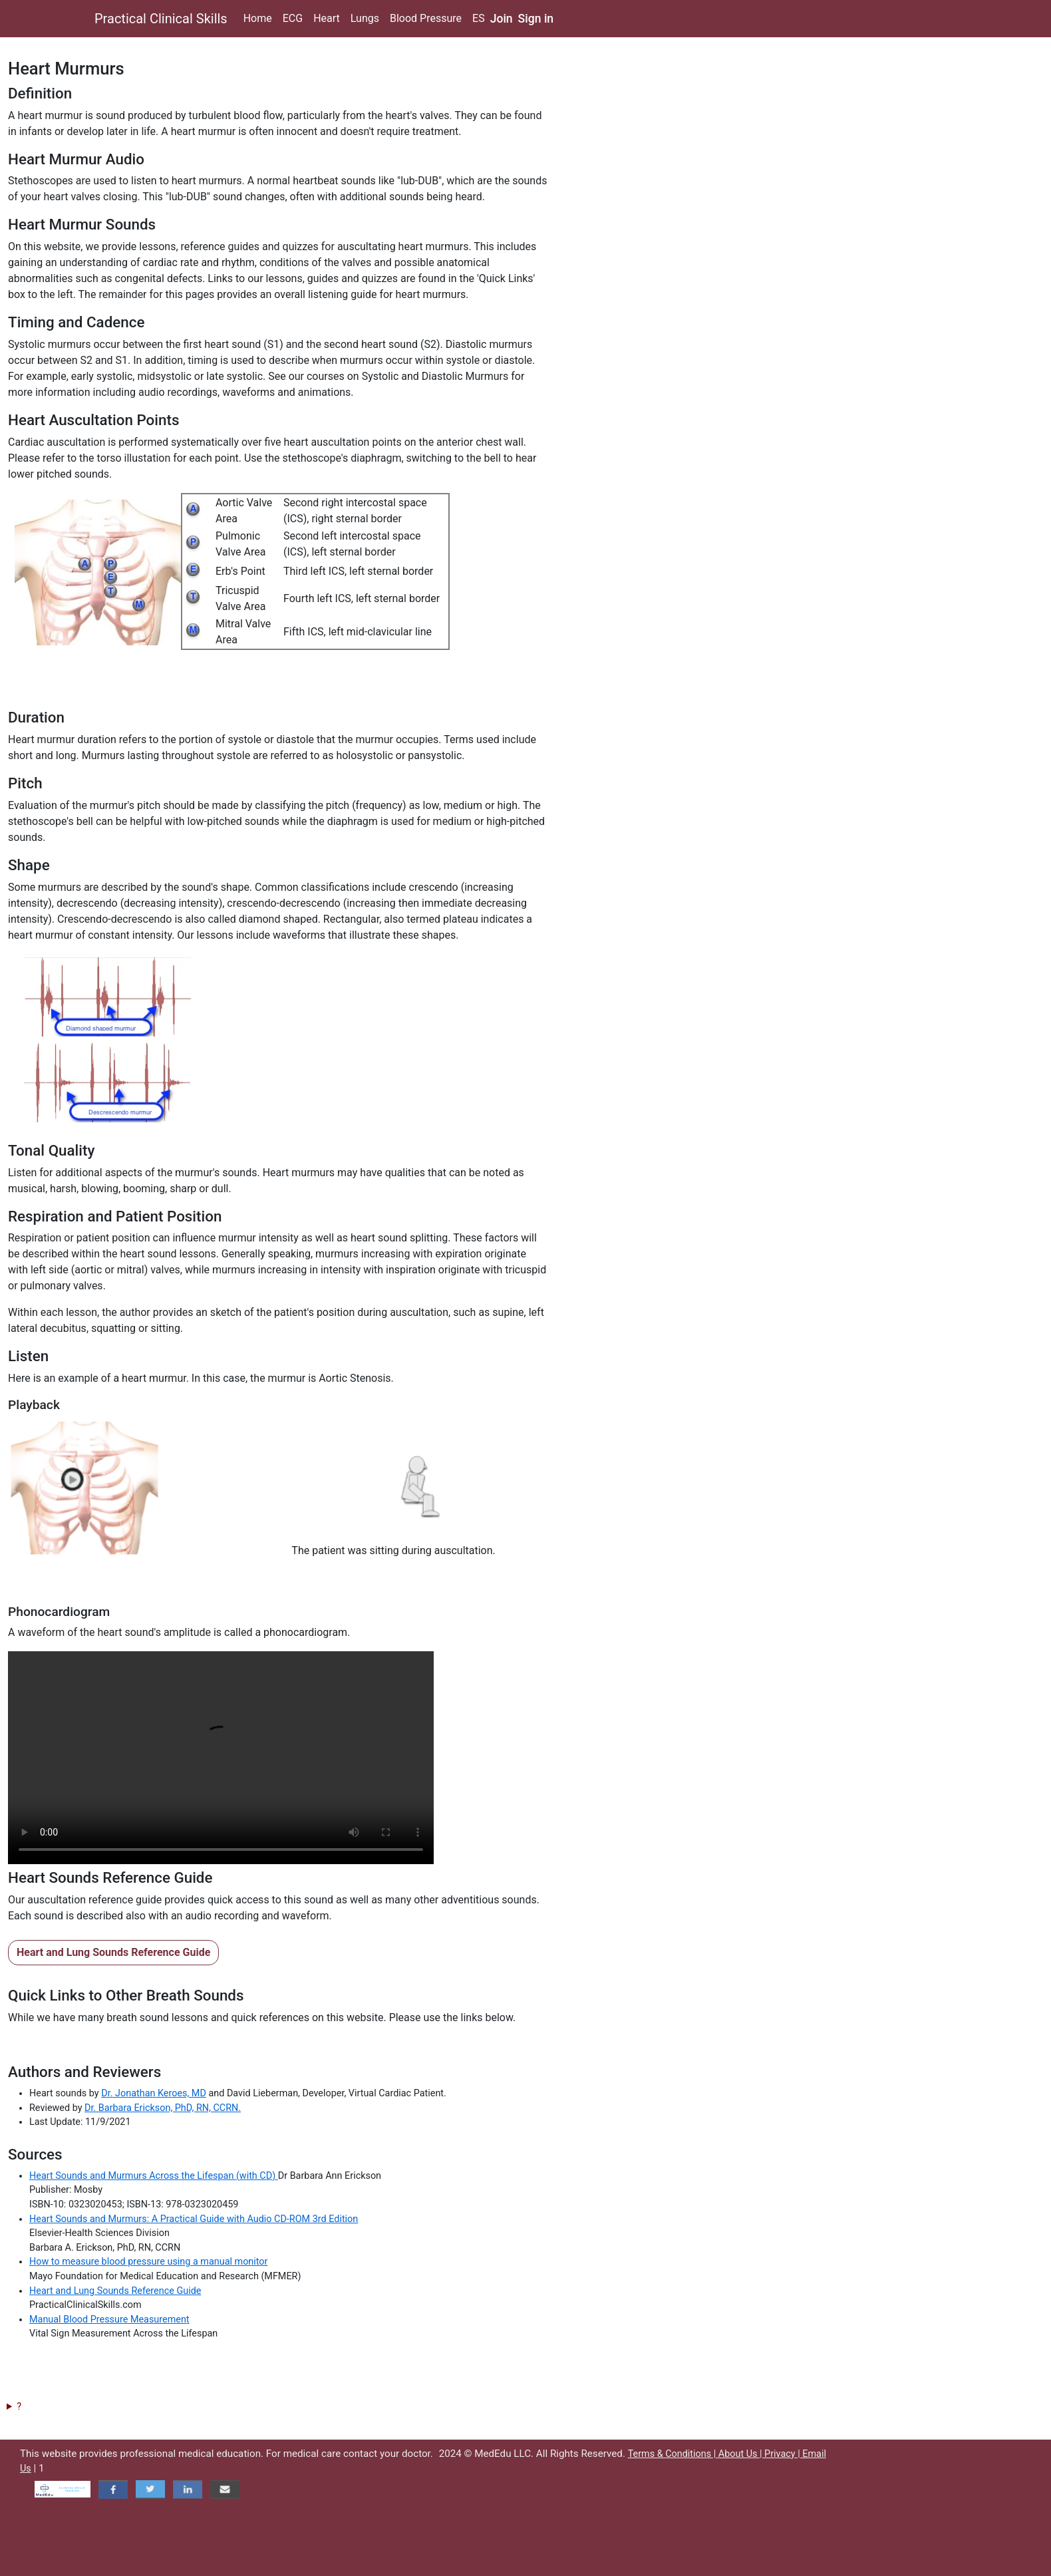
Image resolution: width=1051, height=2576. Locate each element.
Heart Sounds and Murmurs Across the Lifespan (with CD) (153, 2175)
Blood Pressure (426, 18)
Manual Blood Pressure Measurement (109, 2319)
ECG (293, 18)
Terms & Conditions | (673, 2454)
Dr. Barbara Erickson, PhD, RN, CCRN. (162, 2108)
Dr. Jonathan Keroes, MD (153, 2093)
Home (257, 18)
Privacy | (783, 2454)
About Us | (741, 2454)
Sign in (536, 18)
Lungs (365, 18)
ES (478, 18)
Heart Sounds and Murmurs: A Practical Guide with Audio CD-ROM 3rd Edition (193, 2219)
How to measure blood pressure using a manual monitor (148, 2261)
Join (501, 18)
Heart (326, 18)
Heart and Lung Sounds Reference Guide (113, 1952)
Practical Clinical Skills (160, 19)
